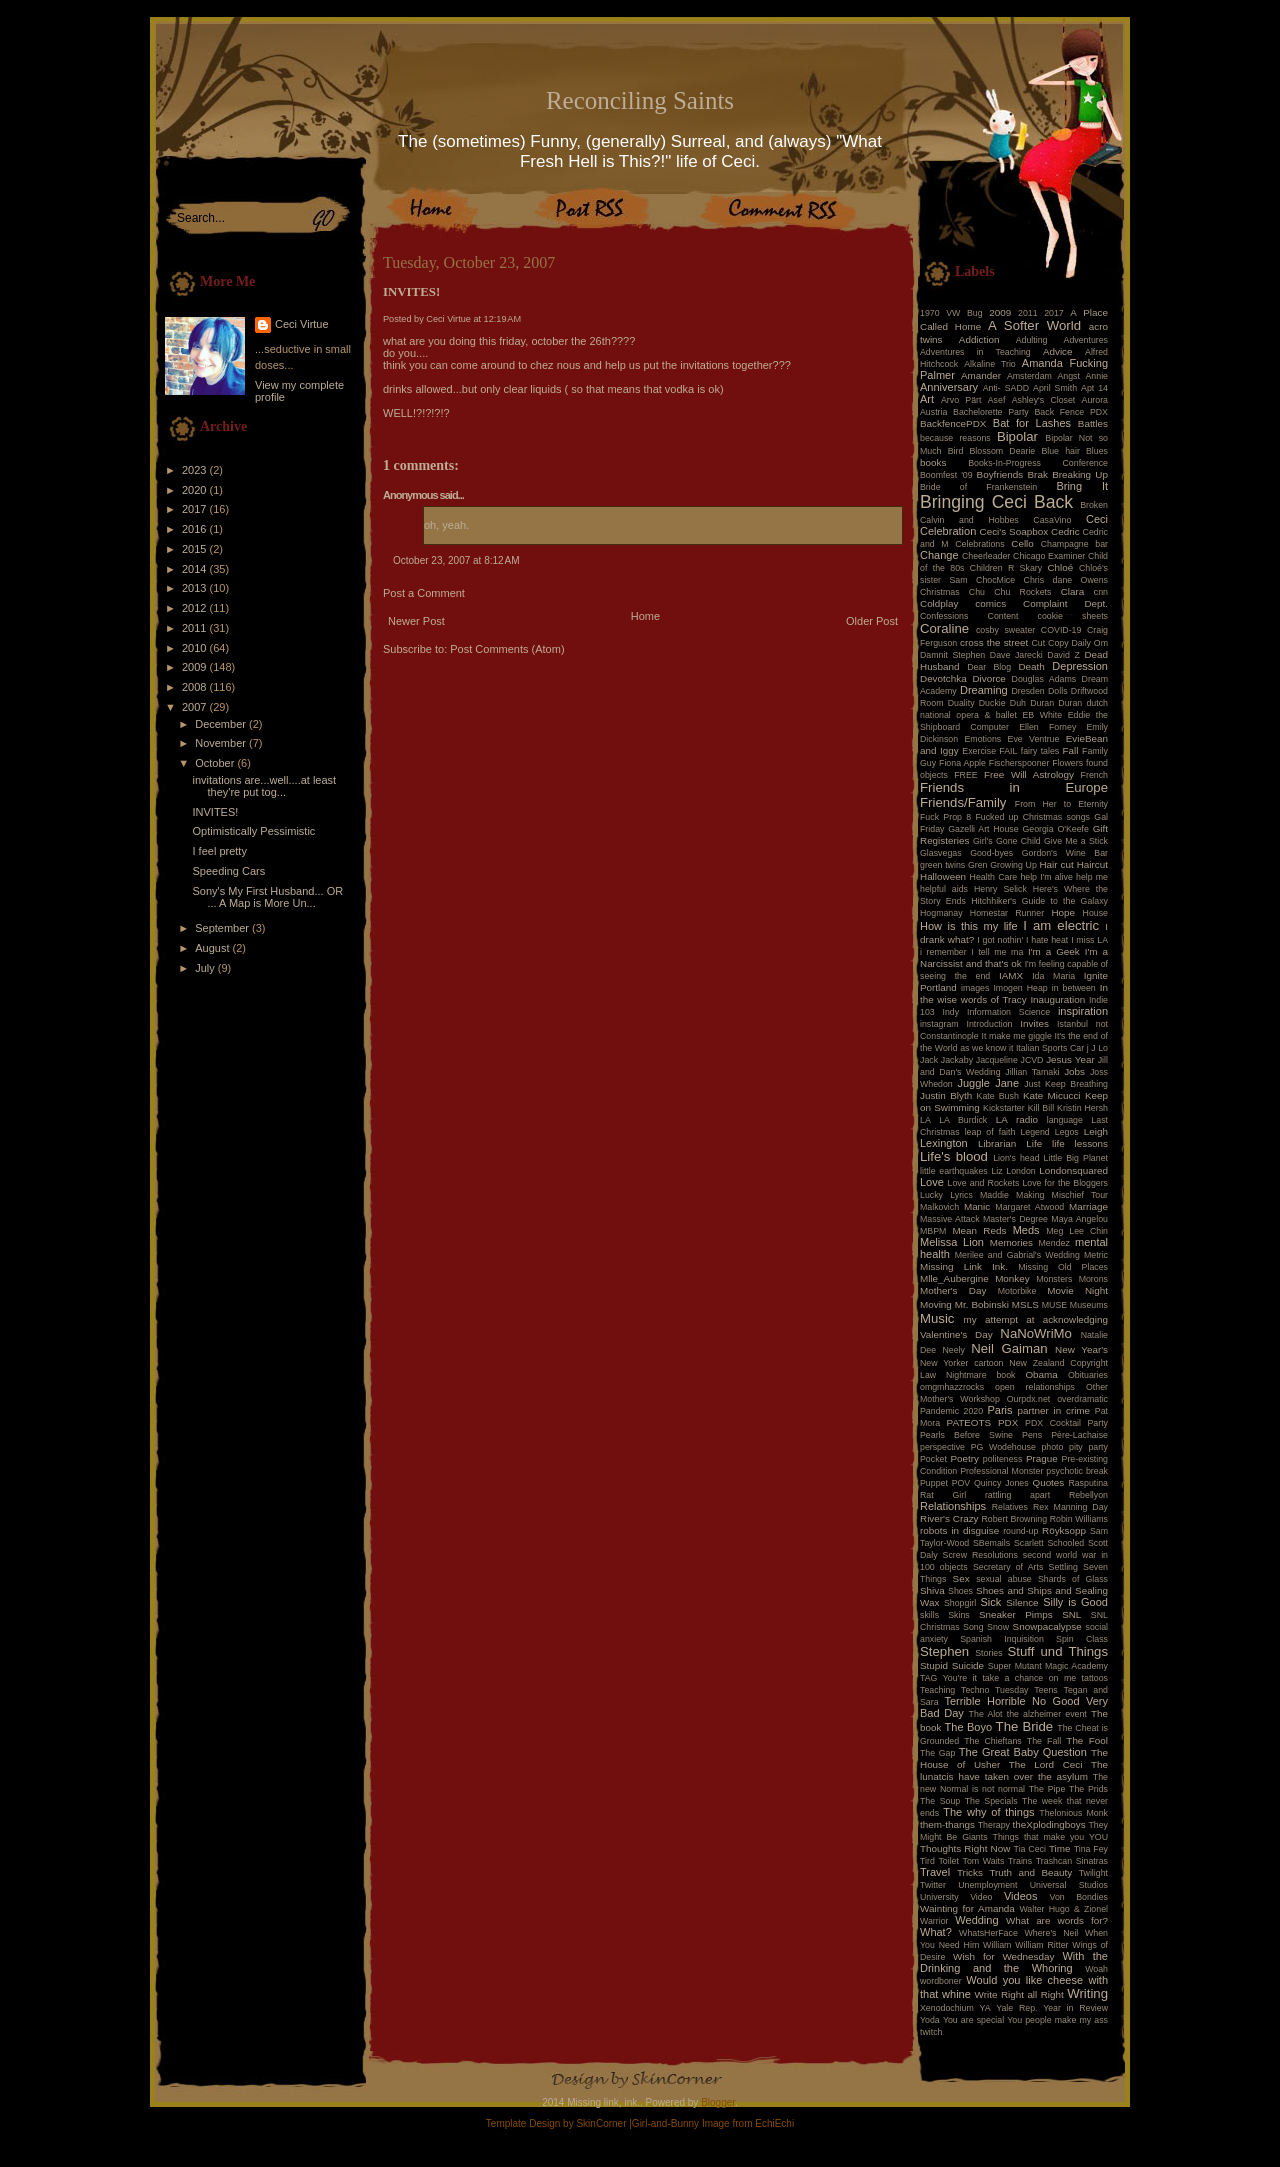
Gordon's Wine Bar (1065, 853)
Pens (1032, 1435)
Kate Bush (998, 1096)
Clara (1073, 591)
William (997, 1945)
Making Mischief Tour (1062, 1195)
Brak (1038, 474)
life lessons (1080, 1143)
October (216, 763)
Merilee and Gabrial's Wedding (1017, 1255)
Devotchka (943, 678)
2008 (196, 687)
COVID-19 (1061, 630)
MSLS (1025, 1304)
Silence (1022, 1602)
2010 (196, 648)
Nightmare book (981, 1375)
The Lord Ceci (1046, 1764)
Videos (1020, 1896)
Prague (1042, 1458)
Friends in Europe (1014, 787)
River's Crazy (949, 1518)
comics (990, 603)
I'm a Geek (1054, 951)
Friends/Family (963, 802)
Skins (959, 1615)
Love (932, 1182)
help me (1092, 877)
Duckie (992, 703)
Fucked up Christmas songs (1032, 817)
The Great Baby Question (1023, 1752)
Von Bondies (1079, 1897)
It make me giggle (1016, 1036)
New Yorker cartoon (962, 1363)
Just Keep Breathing (1066, 1084)
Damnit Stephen (952, 655)
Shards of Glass (1073, 1579)
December (222, 724)
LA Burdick (963, 1120)
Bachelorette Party (991, 412)
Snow (998, 1627)
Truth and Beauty (1030, 1872)
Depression (1080, 666)
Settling (1063, 1567)
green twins (942, 865)
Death (1031, 666)
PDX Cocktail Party (1066, 1423)
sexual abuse (1004, 1579)
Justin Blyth (946, 1095)
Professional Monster (1001, 1471)
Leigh (1096, 1131)
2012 (196, 608)
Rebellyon (1088, 1495)
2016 (196, 529)
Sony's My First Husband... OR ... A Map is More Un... (267, 897)
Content (1003, 616)
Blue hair (1060, 451)
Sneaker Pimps (1016, 1614)
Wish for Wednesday (1003, 1956)
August (213, 948)
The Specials (991, 1801)
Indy (951, 1012)
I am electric (1061, 925)
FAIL (1008, 751)
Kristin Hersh (1082, 1108)
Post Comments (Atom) (507, 649)
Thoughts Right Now (965, 1848)
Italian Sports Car (1050, 1048)
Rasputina (1088, 1483)
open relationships (1035, 1387)
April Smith (1055, 388)
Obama (1041, 1374)
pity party (1088, 1447)
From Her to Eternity (1061, 804)
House (1095, 913)
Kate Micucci (1052, 1095)
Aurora (1095, 400)
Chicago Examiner (1049, 556)
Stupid (934, 1665)
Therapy (994, 1825)
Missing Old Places (1063, 1267)
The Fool (1087, 1740)
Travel (935, 1872)
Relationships (953, 1506)
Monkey (1012, 1278)
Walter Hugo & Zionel (1063, 1909)
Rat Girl (943, 1495)
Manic (977, 1206)
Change (939, 555)
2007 (196, 707)
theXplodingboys (1049, 1824)
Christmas (940, 592)
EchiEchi (774, 2123)
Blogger (718, 2102)
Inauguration (1057, 999)
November (222, 743)
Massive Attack (950, 1219)
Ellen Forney (1047, 727)
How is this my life (969, 926)
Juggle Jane (988, 1083)
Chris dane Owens (1066, 580)
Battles (1093, 423)
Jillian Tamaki (1032, 1072)
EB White (1042, 715)
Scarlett (1029, 1543)
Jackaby (957, 1060)
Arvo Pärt (961, 400)
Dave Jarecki (1016, 655)
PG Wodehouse (1003, 1447)
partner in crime (1054, 1410)
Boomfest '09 (946, 475)
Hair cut (1056, 864)
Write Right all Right (1019, 1994)
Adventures (1086, 340)
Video (981, 1897)
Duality (961, 703)
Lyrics (961, 1195)
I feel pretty (219, 851)
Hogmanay (941, 913)
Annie (1097, 376)
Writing (1087, 1993)
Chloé (1060, 567)
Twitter (933, 1885)
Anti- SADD (1006, 388)
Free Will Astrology (1029, 774)
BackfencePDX (953, 423)
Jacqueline (997, 1060)
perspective (942, 1447)
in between (1074, 988)
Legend (1034, 1132)
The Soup (940, 1801)
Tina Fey (1091, 1849)
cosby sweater (1005, 630)
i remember (943, 952)
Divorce (988, 678)
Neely (953, 1350)
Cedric (1065, 531)
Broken (1094, 505)
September (223, 928)
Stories (988, 1653)
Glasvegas (941, 853)
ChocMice (995, 580)
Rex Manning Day (1070, 1507)
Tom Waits (984, 1861)
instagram (939, 1024)
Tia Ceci (1030, 1849)
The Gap (937, 1753)
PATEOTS (969, 1422)
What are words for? (1057, 1920)
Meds (1026, 1230)
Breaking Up (1080, 474)
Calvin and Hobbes (969, 520)
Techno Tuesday (994, 1690)
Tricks (970, 1872)
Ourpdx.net (1029, 1399)
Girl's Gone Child (1007, 841)
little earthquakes (954, 1171)
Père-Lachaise (1079, 1435)
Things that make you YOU (1050, 1837)
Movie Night (1077, 1290)
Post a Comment (424, 593)
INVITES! (215, 812)
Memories (1011, 1242)
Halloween (943, 876)
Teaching (937, 1690)
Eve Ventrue (1034, 739)
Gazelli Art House (983, 829)
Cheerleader (986, 556)
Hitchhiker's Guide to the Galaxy (1039, 901)
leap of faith (990, 1132)
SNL (1071, 1614)
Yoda (930, 2020)
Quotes (1048, 1482)
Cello (1022, 543)
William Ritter (1041, 1945)
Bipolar (1017, 436)
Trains (1020, 1861)
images (975, 988)
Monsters (1054, 1279)
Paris (1000, 1410)
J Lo (1099, 1048)
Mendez (1054, 1243)
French (1094, 775)
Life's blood (954, 1156)
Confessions (944, 616)
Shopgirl (960, 1603)
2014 (196, 569)
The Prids (1088, 1789)
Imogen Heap (1020, 988)
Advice (1058, 351)
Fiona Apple (962, 763)
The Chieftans (992, 1741)
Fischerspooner (1019, 763)
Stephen (944, 1651)
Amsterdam (1029, 376)
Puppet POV (945, 1483)
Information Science (1008, 1012)
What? (936, 1932)
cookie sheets (1073, 616)
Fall (1071, 750)
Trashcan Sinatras (1072, 1861)
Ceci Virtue (302, 324)
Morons (1093, 1279)
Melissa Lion (952, 1242)
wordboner (941, 1981)
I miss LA (1089, 940)
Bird (956, 451)
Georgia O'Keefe (1055, 829)
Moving (936, 1304)
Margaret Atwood (1029, 1207)
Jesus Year (1070, 1059)
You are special (973, 2020)
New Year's (1081, 1349)
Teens (1045, 1690)
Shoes (960, 1591)
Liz (996, 1171)
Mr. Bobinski (982, 1304)
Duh (1018, 703)
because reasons (955, 438)
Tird (927, 1861)
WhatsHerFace (988, 1933)
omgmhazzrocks (952, 1387)
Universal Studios (1069, 1885)
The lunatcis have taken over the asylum (1014, 1770)
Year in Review (1075, 2008)
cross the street (994, 642)
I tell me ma (997, 952)
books (933, 462)
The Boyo (969, 1727)
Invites (1034, 1023)
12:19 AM (502, 319)
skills (929, 1615)
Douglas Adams (1044, 679)
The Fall (1044, 1741)
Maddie (994, 1195)
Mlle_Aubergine (954, 1278)
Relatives (1010, 1507)
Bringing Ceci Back (996, 502)
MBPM (933, 1231)
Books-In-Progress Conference (1038, 463)
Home (645, 616)
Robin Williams (1079, 1519)
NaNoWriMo (1036, 1333)
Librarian (997, 1143)
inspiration (1083, 1011)
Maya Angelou (1079, 1219)
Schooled (1066, 1543)
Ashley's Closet (1044, 400)
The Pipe (1047, 1789)
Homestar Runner (1007, 913)
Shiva (932, 1590)
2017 (196, 509)
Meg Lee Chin (1077, 1231)
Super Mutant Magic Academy (1048, 1666)
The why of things (988, 1812)
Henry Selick (1000, 889)
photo (1052, 1447)
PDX (1008, 1422)
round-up (1020, 1531)
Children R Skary (1006, 568)
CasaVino (1052, 520)
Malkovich (939, 1207)
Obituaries (1088, 1375)
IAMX (1011, 975)
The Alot (986, 1714)
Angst (1068, 376)
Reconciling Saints (640, 100)
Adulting (1032, 340)
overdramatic (1082, 1399)
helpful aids (944, 889)
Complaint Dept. (1065, 603)
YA (984, 2008)
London (1020, 1171)
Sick (991, 1602)
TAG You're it (948, 1678)
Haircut (1092, 864)
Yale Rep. (1016, 2008)
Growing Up (1013, 865)
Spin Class (1082, 1639)
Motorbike (1017, 1291)
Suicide (968, 1665)
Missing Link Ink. (964, 1266)
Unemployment (987, 1885)
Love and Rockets (984, 1183)
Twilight (1093, 1873)
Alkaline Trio (990, 364)
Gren (978, 865)
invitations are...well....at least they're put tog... (264, 786)
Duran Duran (1056, 703)
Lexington (944, 1143)
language (1065, 1120)
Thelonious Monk (1073, 1813)
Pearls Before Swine (966, 1435)
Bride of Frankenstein (978, 487)
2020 (196, 490)
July (206, 968)
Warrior (934, 1921)
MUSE (1054, 1305)
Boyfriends (1000, 474)
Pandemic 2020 (951, 1411)
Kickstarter (1004, 1108)
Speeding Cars (228, 871)
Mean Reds (979, 1230)
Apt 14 (1094, 388)
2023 (196, 470)
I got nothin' (1000, 940)
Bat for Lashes (1032, 423)
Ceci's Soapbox (1014, 531)
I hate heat (1047, 940)
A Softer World (1034, 325)
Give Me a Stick (1076, 841)
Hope (1063, 912)
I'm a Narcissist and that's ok (1014, 957)
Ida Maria (1053, 976)
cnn (1101, 592)
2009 (196, 667)
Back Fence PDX (1071, 412)
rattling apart (1017, 1495)
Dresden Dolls (1040, 691)
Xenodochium (947, 2008)
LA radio (1017, 1119)
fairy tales (1040, 751)
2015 (196, 549)
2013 (196, 588)
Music (937, 1318)
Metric (1096, 1255)
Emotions (983, 739)
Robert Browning (1014, 1519)
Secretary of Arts (1008, 1567)
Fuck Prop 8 (945, 817)
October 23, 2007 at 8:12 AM (456, 560)
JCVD (1032, 1060)
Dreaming (984, 690)
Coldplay (939, 603)
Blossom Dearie (1002, 451)
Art (927, 399)
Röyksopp (1064, 1530)
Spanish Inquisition (1002, 1639)
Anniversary (949, 387)
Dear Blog (989, 667)
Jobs (1074, 1071)
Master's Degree (1015, 1219)
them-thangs (947, 1824)
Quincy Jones (1001, 1483)
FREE (965, 775)
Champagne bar (1074, 544)
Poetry (964, 1458)
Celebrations (979, 544)
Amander (981, 375)
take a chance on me (1029, 1678)
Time (1060, 1848)
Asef (997, 400)
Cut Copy (1050, 643)
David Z (1063, 655)
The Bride (1025, 1726)
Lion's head (1016, 1158)
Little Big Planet (1076, 1158)
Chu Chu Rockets (1010, 592)
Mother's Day (953, 1290)
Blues (1097, 451)
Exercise (979, 751)
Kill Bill (1041, 1108)
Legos (1067, 1132)
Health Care (994, 877)
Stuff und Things (1058, 1651)
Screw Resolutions (980, 1555)
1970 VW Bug (951, 313)
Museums (1089, 1305)
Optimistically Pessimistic (253, 831)
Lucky (931, 1195)
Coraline (944, 628)
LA (925, 1120)
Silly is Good (1075, 1602)
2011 (196, 628)
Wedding (976, 1920)
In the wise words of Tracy (1014, 993)
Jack (929, 1060)
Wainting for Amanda (967, 1908)
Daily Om (1089, 643)
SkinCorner (601, 2123)
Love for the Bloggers (1065, 1183)
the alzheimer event (1047, 1714)
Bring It (1082, 486)
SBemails (991, 1543)
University (939, 1897)
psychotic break (1077, 1471)
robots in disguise (959, 1530)
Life (1034, 1143)
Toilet (948, 1861)
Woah (1096, 1969)
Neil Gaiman (1009, 1348)
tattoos (1095, 1678)
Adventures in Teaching (975, 352)
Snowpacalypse (1047, 1626)
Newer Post (416, 621)
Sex (961, 1578)
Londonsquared (1073, 1170)
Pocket (933, 1459)
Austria (933, 412)
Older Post (872, 621)
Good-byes (991, 853)
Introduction (990, 1024)
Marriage (1088, 1206)
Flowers (1067, 763)
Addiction (979, 339)
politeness (1003, 1459)
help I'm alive (1046, 877)
